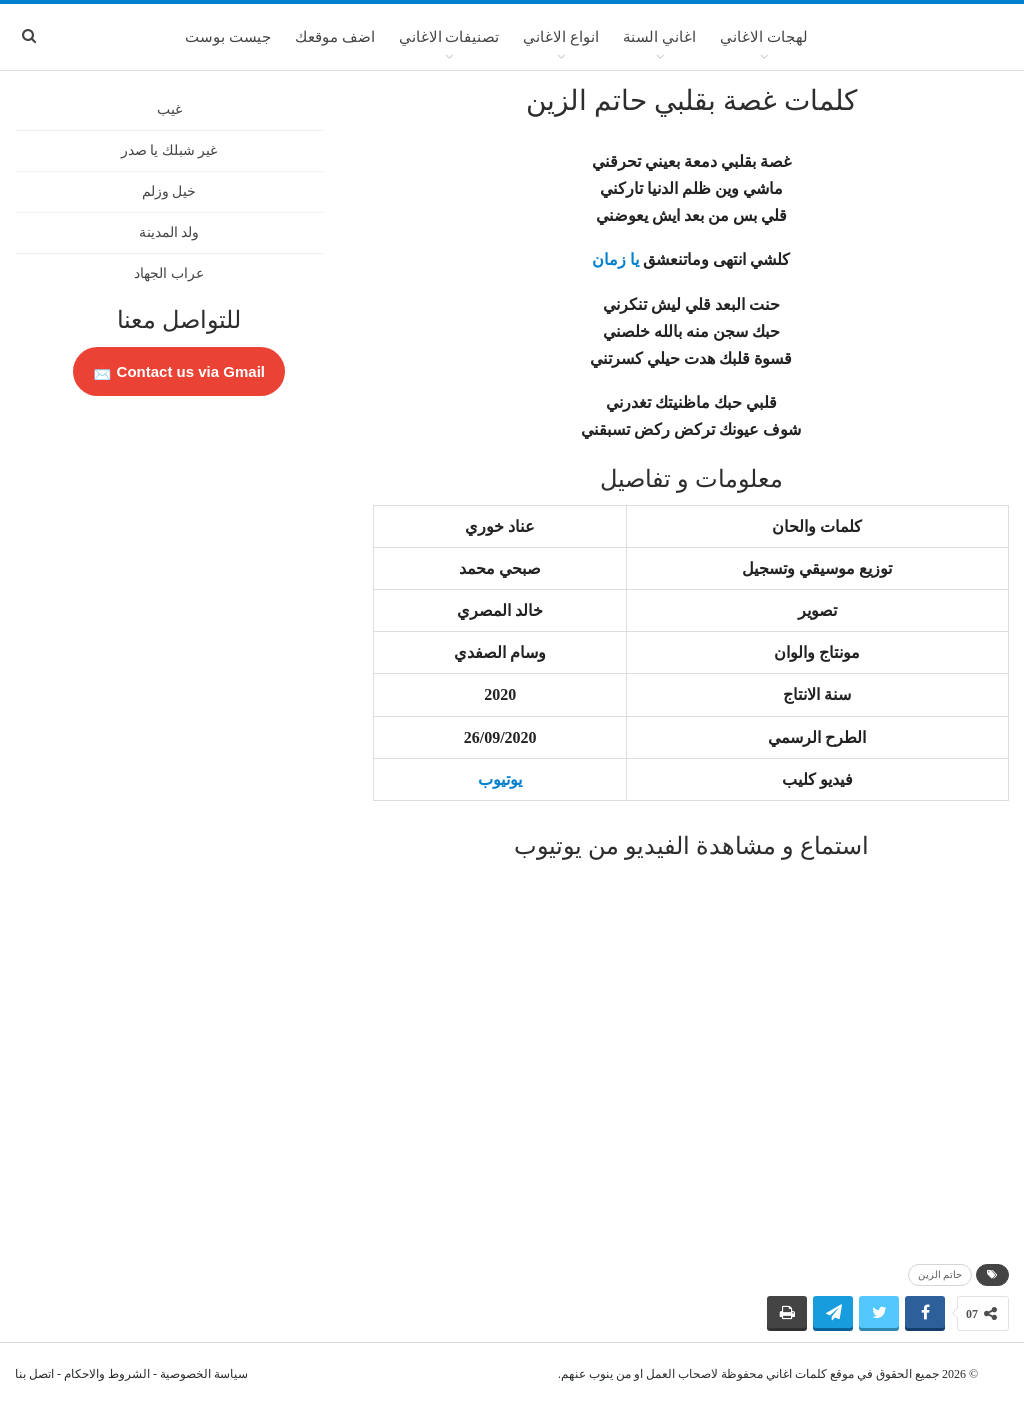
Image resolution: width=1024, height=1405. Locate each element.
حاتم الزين (940, 1274)
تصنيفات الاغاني (449, 37)
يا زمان (615, 259)
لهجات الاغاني (764, 37)
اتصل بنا (34, 1374)
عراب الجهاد (169, 273)
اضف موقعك (335, 37)
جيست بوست (228, 37)
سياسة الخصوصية (204, 1374)
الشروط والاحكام (107, 1374)
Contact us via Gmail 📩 (179, 371)
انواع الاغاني (561, 37)
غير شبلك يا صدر (169, 150)
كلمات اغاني (796, 1374)
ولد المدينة (169, 232)
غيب (169, 109)
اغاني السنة (659, 37)
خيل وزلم (169, 191)
